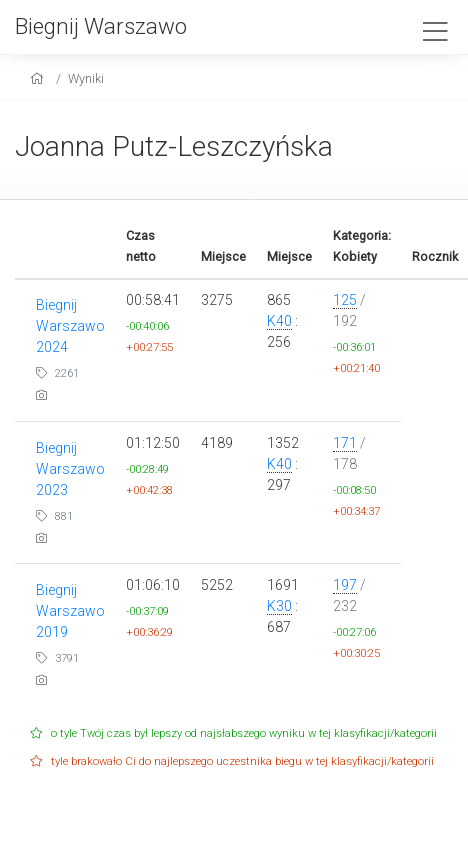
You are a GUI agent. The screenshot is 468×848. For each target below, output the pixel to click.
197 (345, 585)
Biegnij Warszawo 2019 (70, 611)
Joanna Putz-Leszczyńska (174, 146)
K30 (279, 606)
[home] (39, 78)
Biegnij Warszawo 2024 (70, 326)
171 (345, 443)
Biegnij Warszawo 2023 (70, 469)
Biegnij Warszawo (101, 26)
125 (345, 300)
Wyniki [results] (86, 78)
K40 (279, 321)
